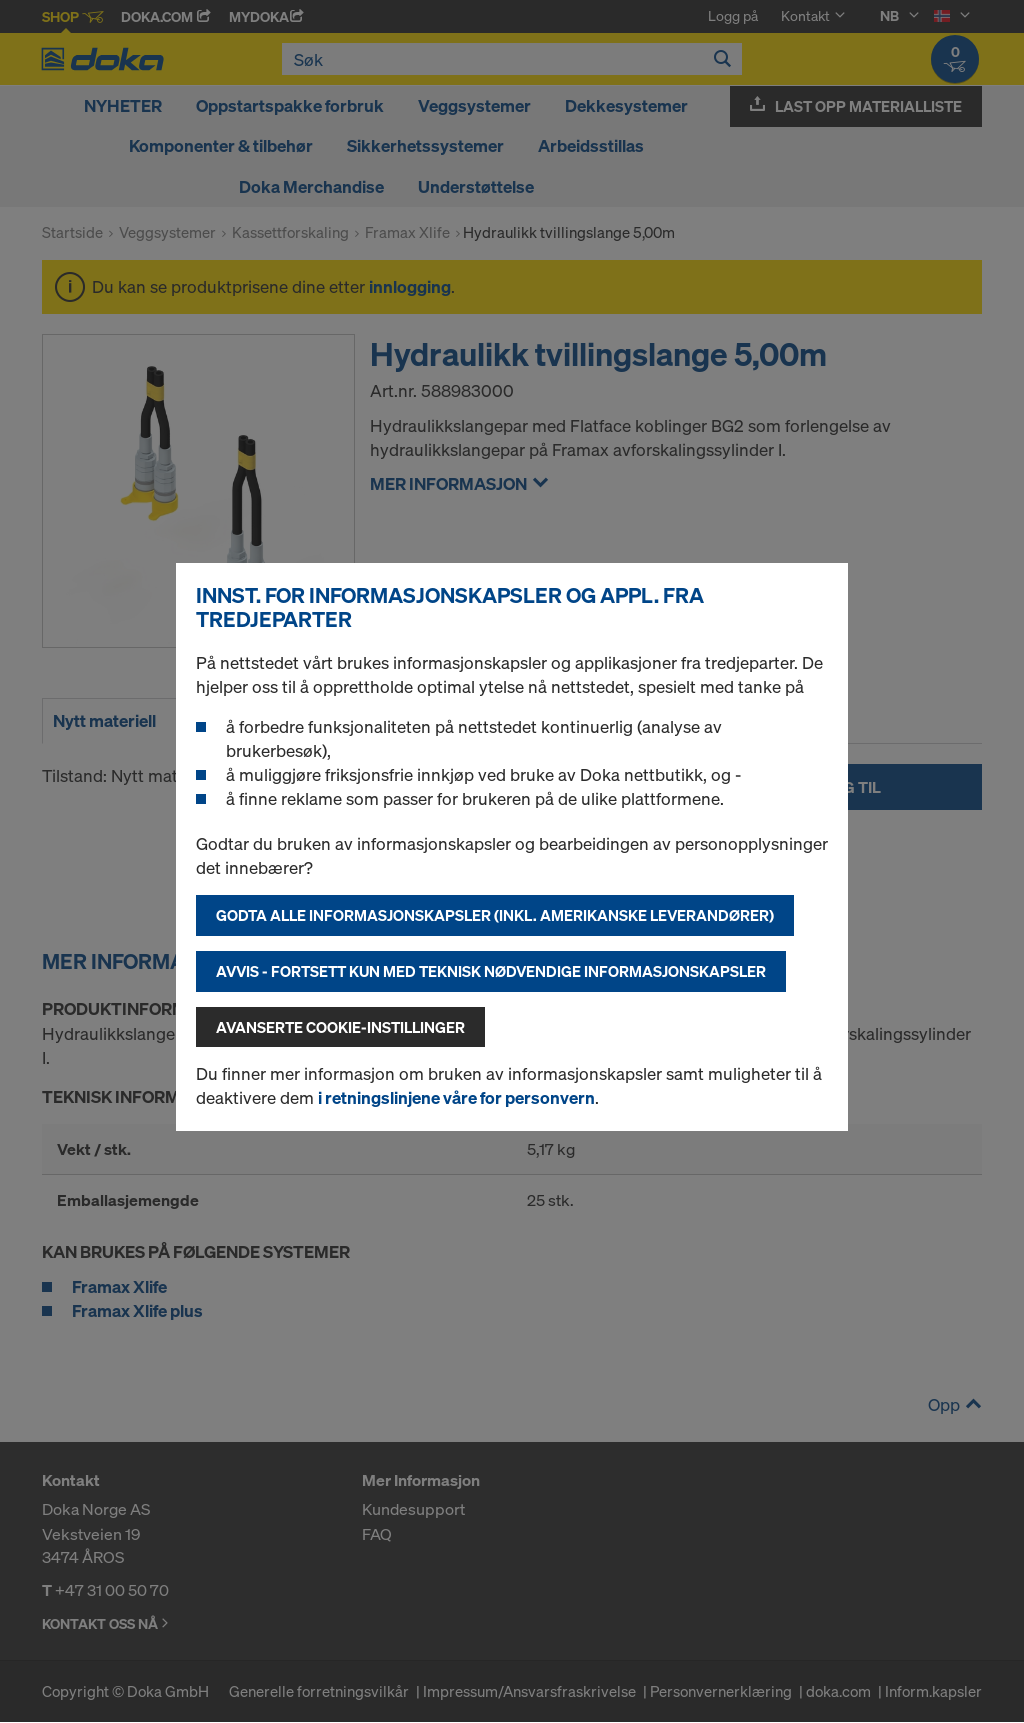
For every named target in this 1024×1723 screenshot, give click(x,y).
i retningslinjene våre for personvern (456, 1097)
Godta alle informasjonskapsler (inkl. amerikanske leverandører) (495, 915)
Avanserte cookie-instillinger (340, 1027)
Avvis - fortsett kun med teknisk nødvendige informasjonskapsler (491, 971)
